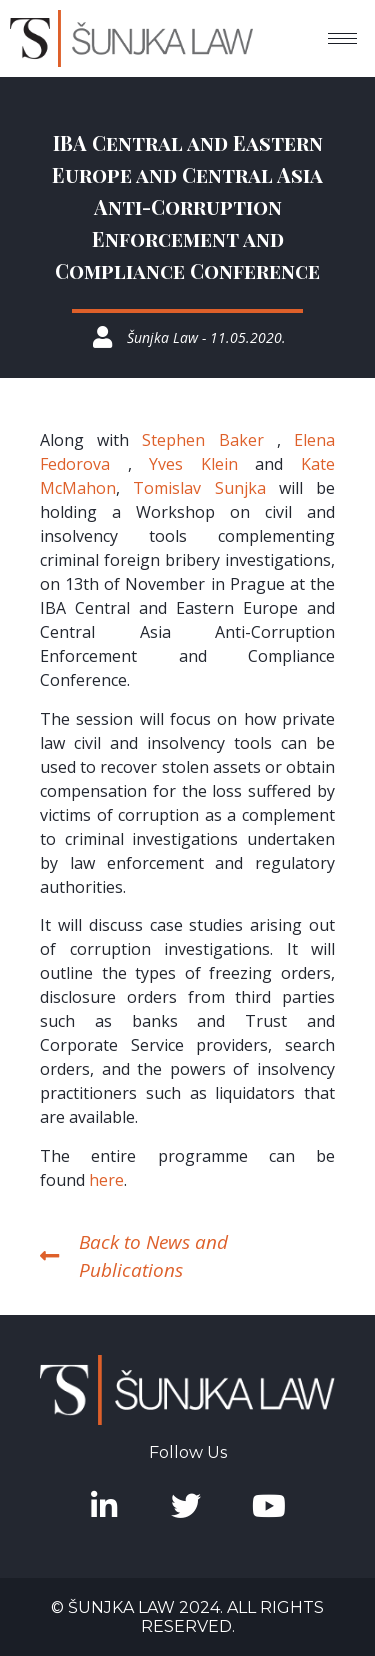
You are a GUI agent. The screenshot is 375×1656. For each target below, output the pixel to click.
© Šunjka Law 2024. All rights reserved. (187, 1617)
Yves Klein (193, 464)
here (106, 1180)
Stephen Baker (202, 440)
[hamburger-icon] (342, 38)
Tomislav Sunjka (199, 488)
